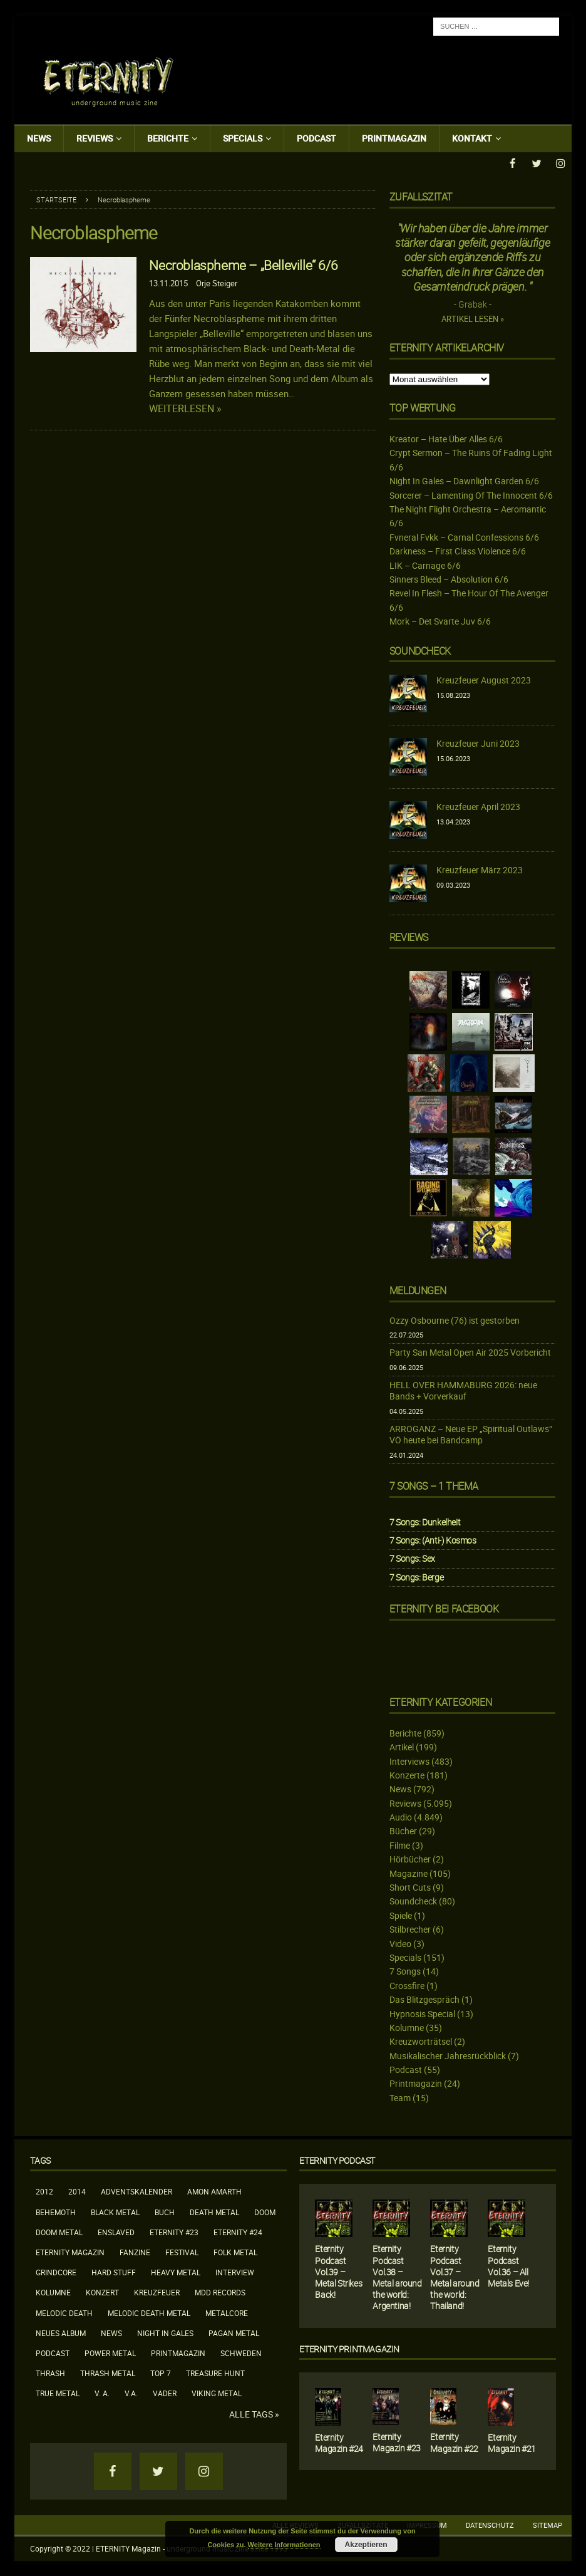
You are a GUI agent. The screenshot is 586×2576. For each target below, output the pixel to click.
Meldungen (417, 1290)
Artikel (401, 1746)
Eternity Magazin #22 (454, 2441)
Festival (181, 2251)
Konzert (102, 2292)
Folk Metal (235, 2251)
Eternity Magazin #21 (512, 2442)
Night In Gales (165, 2332)
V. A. (102, 2392)
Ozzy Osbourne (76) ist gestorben (454, 1320)
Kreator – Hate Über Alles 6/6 (446, 438)
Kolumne (406, 2027)
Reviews (94, 138)
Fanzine (135, 2251)
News (39, 138)
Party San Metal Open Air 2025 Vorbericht (470, 1352)
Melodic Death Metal (149, 2312)
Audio (400, 1816)
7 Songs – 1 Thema (433, 1485)
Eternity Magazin (70, 2251)
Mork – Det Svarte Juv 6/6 (440, 620)
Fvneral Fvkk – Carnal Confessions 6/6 (464, 537)
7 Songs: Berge (416, 1576)
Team (400, 2097)
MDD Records (220, 2292)
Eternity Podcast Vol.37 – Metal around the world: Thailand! (454, 2276)
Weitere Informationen (284, 2544)
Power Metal (110, 2352)
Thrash (50, 2372)
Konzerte (406, 1774)
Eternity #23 (174, 2231)
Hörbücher (410, 1858)
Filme (399, 1845)
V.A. (131, 2392)
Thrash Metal (107, 2372)
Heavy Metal (175, 2272)
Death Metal (214, 2211)
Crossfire (406, 1985)
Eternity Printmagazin (349, 2348)
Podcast (316, 138)
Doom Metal (59, 2231)
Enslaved (116, 2231)
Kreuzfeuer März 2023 (479, 869)
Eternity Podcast (337, 2160)
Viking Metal (217, 2392)
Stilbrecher (410, 1929)
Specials (242, 138)
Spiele (400, 1915)
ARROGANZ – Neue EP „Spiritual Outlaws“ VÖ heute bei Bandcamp (470, 1433)
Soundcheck (420, 650)
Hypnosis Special (422, 2012)
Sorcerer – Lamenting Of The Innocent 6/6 (471, 495)
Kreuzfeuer (157, 2292)
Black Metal (115, 2211)
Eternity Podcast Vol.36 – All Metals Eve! (508, 2265)
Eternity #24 (237, 2231)
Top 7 (160, 2372)
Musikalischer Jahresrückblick (447, 2055)
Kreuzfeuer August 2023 (483, 679)
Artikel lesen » (472, 318)
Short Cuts (410, 1887)
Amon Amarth (214, 2191)
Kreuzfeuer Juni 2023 (478, 743)
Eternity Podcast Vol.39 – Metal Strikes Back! (338, 2271)
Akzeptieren (366, 2544)
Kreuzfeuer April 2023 (478, 806)
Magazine (408, 1873)
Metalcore (226, 2312)
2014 (77, 2191)
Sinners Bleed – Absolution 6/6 (448, 578)
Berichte (167, 138)
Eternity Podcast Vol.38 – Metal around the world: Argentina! (397, 2276)
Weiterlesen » (185, 408)
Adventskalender (136, 2191)
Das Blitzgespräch (424, 1999)
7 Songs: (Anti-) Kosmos (432, 1539)
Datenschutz (490, 2524)
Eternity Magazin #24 (339, 2442)
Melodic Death (64, 2312)
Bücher (403, 1830)
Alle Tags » (254, 2413)
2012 (44, 2191)
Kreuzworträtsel (420, 2041)
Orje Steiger (216, 282)
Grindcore (56, 2272)
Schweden (241, 2352)
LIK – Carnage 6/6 (425, 565)
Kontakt (472, 138)
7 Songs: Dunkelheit (424, 1521)
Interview (234, 2272)
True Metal (58, 2392)
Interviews (409, 1760)
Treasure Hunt (215, 2372)
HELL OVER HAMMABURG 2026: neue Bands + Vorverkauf (463, 1389)
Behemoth (56, 2211)
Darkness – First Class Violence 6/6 (457, 550)
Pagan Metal (233, 2332)
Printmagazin (394, 138)
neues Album (61, 2332)
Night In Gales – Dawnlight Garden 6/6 (464, 480)
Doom (264, 2211)
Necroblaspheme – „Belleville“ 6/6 (243, 264)
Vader (165, 2392)
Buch (165, 2211)
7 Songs (405, 1970)
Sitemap (547, 2524)
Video (400, 1943)
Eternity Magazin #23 (397, 2441)
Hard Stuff (113, 2272)
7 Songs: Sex (412, 1558)
